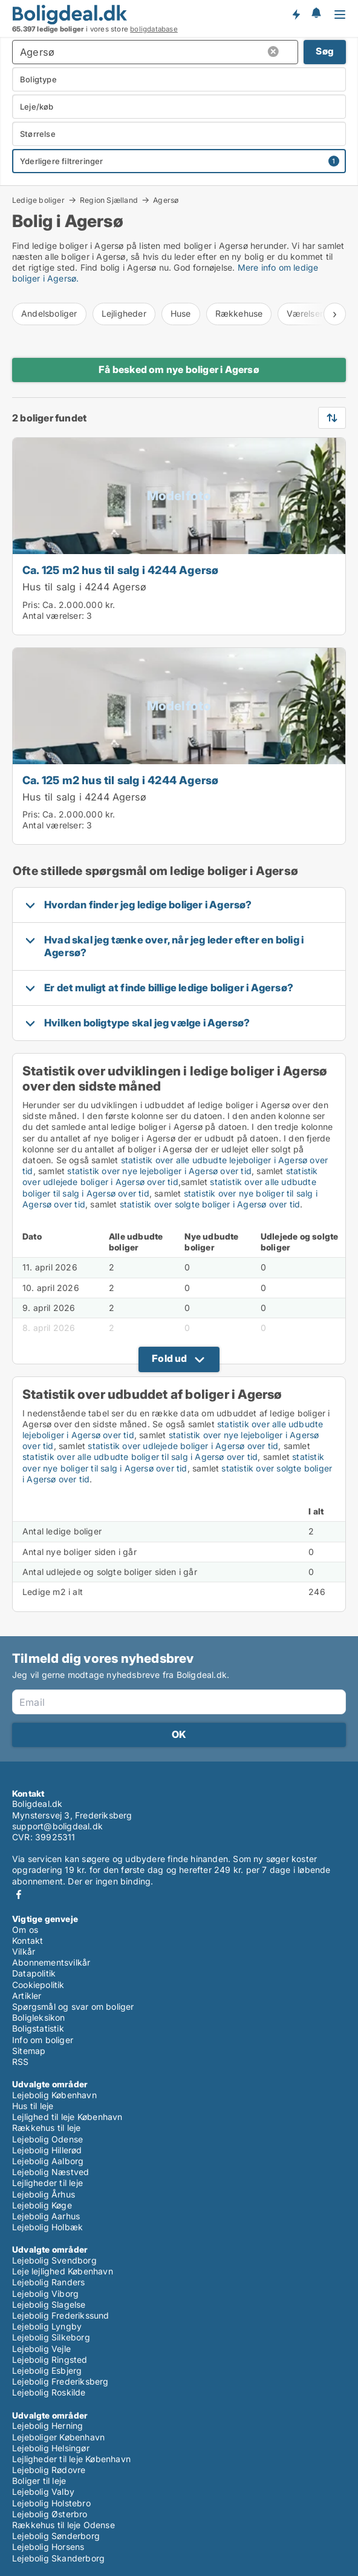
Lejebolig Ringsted (50, 2359)
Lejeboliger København (58, 2437)
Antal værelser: (53, 615)
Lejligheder (124, 313)
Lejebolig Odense (47, 2139)
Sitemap (28, 2051)
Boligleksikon (38, 2017)
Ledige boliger (38, 200)
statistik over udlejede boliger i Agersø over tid (170, 1176)
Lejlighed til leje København (67, 2117)
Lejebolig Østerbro (50, 2514)
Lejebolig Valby (43, 2491)
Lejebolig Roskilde (49, 2392)
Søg (325, 51)
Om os (25, 1929)
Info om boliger (42, 2040)
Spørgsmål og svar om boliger (73, 2006)
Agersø (165, 200)
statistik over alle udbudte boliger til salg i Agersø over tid (140, 1456)
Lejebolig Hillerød (47, 2150)
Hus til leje (32, 2106)
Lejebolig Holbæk (47, 2227)
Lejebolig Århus (43, 2194)
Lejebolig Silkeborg (51, 2337)
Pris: (32, 604)
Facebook (18, 1894)
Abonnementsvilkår (51, 1962)
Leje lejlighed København (62, 2271)
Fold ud (169, 1358)
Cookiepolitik (38, 1985)
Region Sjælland (109, 200)
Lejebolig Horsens (48, 2546)
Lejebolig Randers (48, 2282)
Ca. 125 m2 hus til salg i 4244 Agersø (120, 569)
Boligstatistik (38, 2028)
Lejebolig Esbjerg (47, 2370)
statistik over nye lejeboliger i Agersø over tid (159, 1171)
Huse (181, 313)
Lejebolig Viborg (45, 2293)
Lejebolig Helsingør (51, 2448)
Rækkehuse (239, 313)
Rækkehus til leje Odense (63, 2525)
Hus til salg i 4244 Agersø (84, 587)
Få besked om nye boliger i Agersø (179, 369)
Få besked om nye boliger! (295, 13)
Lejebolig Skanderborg (58, 2558)
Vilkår (23, 1951)
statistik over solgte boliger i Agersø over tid (210, 1204)
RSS (20, 2061)
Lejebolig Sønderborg (56, 2536)
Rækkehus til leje (46, 2127)
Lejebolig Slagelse (49, 2304)
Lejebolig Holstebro (51, 2503)
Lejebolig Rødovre (48, 2470)
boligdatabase (154, 29)
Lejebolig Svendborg (54, 2260)
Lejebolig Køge (42, 2205)
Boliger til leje (39, 2480)
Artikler (27, 1995)
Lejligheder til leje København (71, 2459)
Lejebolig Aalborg (47, 2161)
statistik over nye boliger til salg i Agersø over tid (173, 1462)
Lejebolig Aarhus (46, 2216)
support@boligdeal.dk (57, 1826)
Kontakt (27, 1940)
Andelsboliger (49, 313)
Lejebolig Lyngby (47, 2326)
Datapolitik (34, 1973)
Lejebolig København (54, 2095)
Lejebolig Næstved (50, 2172)
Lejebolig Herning (47, 2425)
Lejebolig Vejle (41, 2348)
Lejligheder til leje (47, 2183)
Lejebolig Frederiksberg (60, 2381)
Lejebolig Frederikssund (60, 2315)
